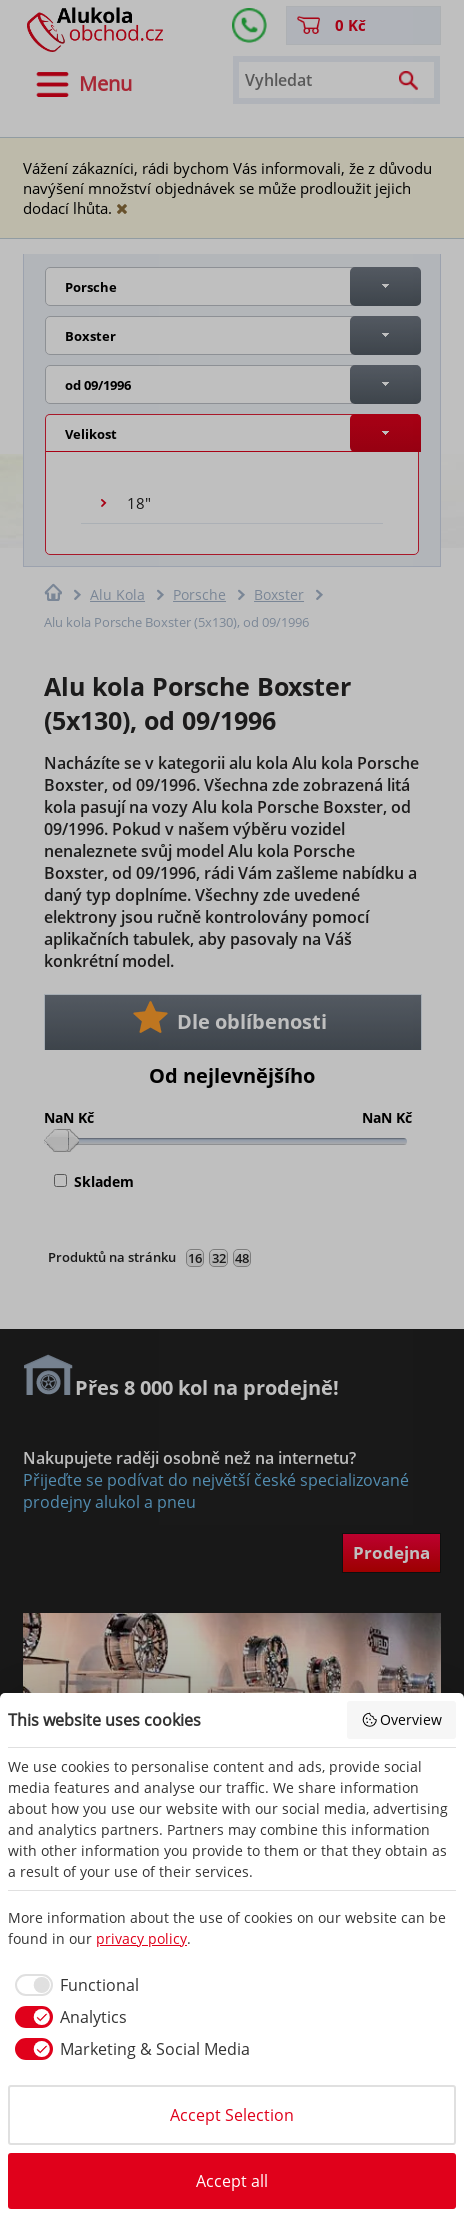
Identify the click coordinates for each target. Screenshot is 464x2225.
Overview (402, 1719)
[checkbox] (73, 1985)
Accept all (232, 2181)
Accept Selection (232, 2115)
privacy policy (141, 1938)
